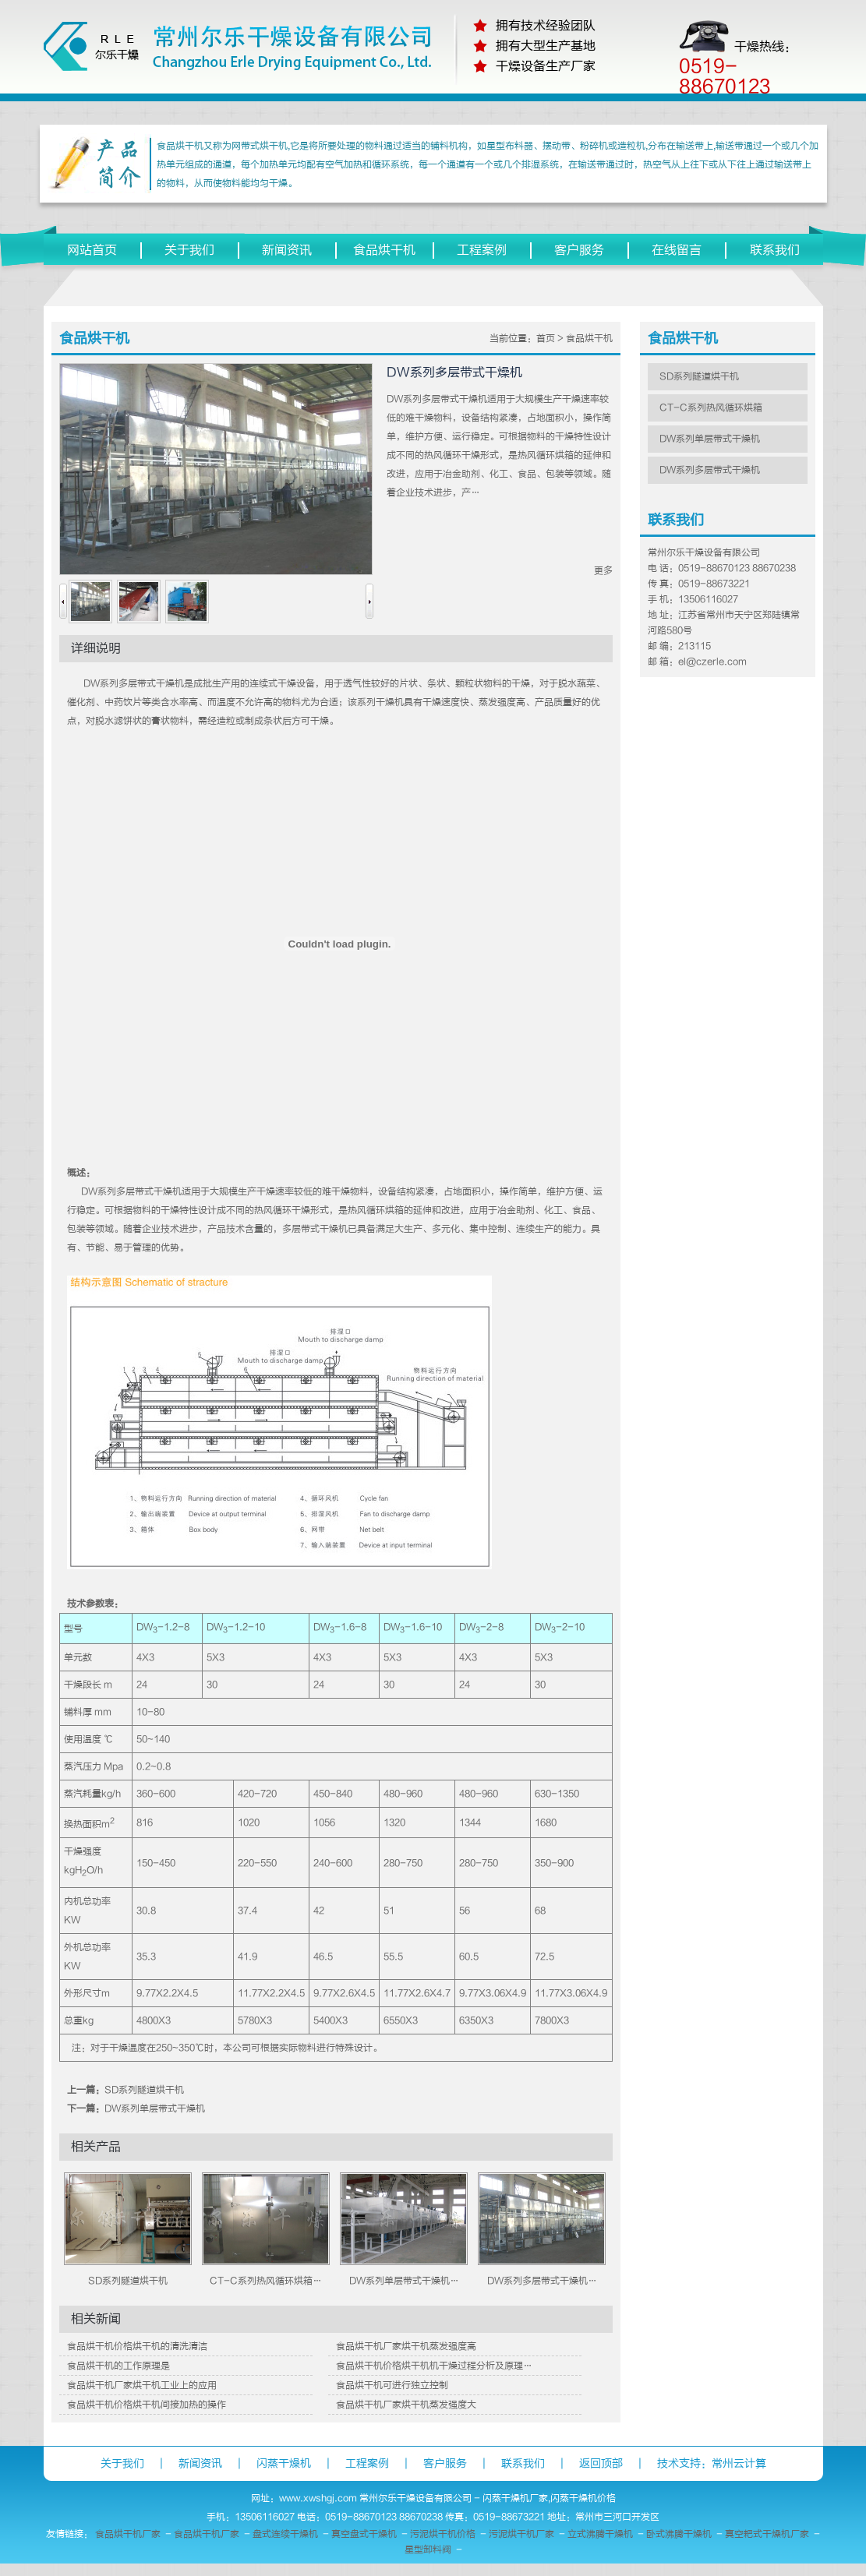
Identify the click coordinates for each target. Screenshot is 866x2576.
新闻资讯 (287, 250)
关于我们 (189, 250)
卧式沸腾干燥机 (679, 2533)
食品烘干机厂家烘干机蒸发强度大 (406, 2404)
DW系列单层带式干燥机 (154, 2108)
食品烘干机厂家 (128, 2533)
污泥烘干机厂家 (521, 2533)
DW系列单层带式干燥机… (404, 2280)
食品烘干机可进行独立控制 (392, 2385)
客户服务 (579, 250)
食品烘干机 (384, 250)
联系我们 (775, 250)
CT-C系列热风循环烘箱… (266, 2280)
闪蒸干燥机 (283, 2463)
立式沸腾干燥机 (600, 2533)
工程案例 (482, 250)
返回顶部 (601, 2463)
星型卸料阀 (428, 2549)
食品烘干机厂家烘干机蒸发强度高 (406, 2346)
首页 (545, 338)
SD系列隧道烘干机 (144, 2089)
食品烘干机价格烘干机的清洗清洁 (137, 2346)
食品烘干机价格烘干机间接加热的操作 (146, 2404)
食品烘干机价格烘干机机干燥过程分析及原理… (434, 2365)
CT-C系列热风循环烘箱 (710, 407)
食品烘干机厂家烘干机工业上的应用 (142, 2385)
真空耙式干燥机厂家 (767, 2533)
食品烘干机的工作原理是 (118, 2365)
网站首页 (92, 250)
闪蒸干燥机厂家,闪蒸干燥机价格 (549, 2498)
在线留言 (677, 250)
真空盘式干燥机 (364, 2533)
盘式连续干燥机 (285, 2533)
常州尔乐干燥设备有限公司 (415, 2498)
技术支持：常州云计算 (711, 2463)
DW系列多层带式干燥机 (709, 469)
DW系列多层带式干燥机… (542, 2280)
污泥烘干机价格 (442, 2533)
